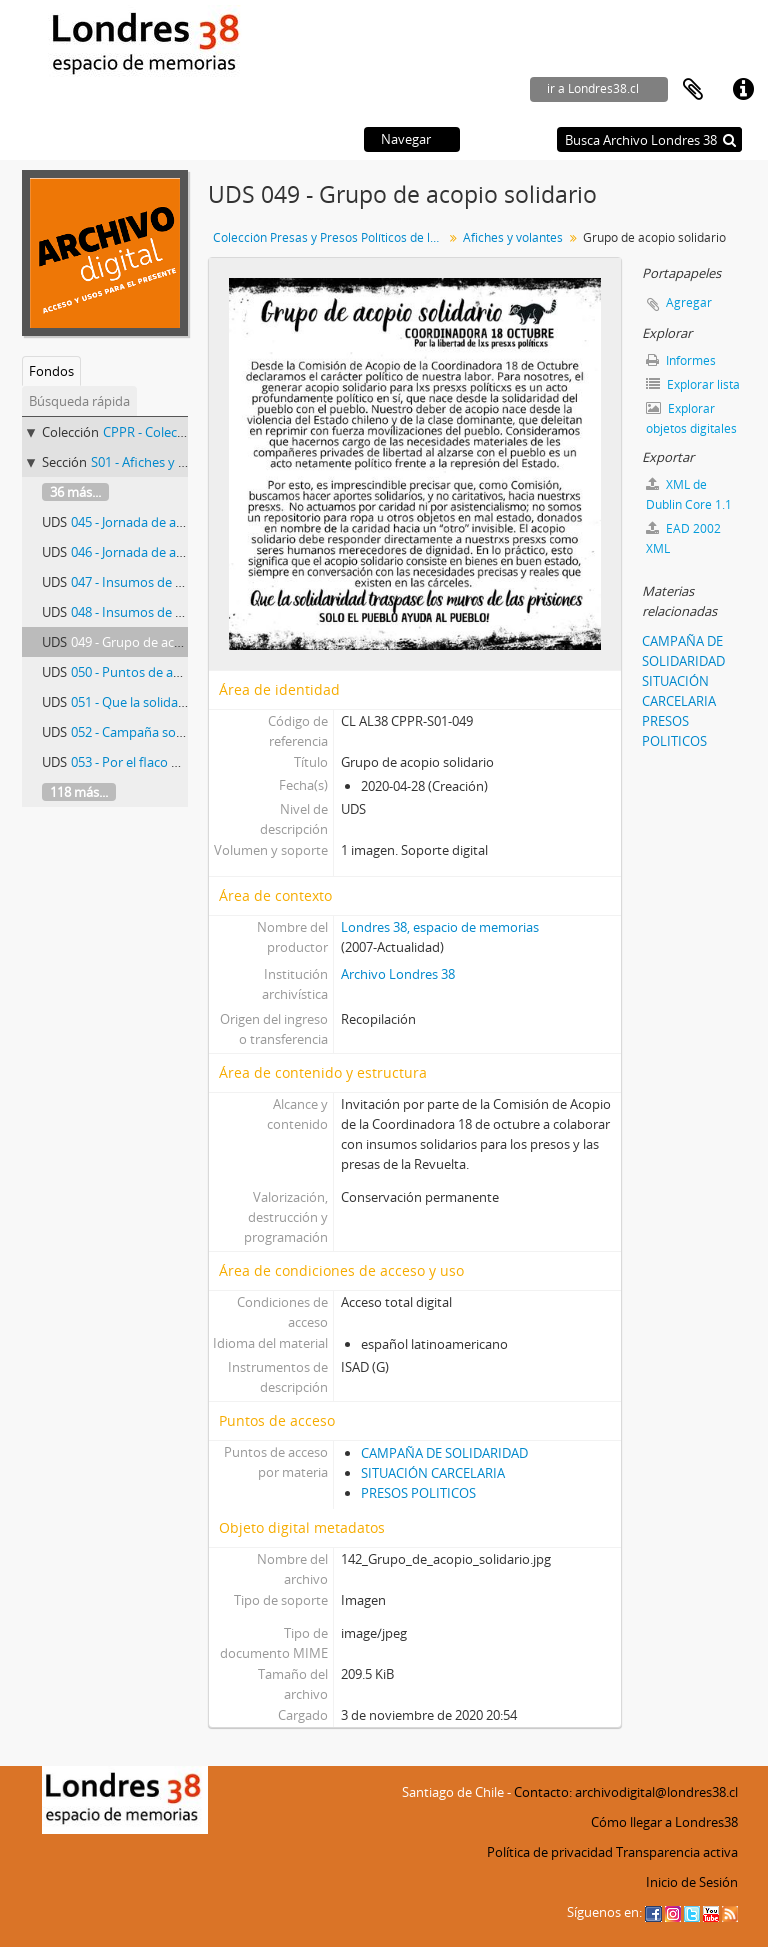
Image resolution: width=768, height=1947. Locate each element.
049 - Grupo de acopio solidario (163, 642)
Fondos (51, 371)
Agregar (689, 302)
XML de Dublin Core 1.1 (689, 494)
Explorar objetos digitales (691, 418)
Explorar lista (693, 384)
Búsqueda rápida (79, 401)
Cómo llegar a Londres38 (664, 1822)
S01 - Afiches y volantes (160, 462)
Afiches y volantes (513, 237)
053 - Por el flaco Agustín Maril (160, 762)
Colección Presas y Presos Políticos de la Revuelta (330, 237)
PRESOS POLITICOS (418, 1493)
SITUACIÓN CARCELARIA (433, 1473)
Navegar (406, 139)
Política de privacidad (550, 1852)
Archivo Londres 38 (398, 974)
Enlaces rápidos (743, 90)
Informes (681, 360)
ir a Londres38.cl (593, 88)
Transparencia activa (677, 1852)
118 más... (79, 792)
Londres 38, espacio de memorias (440, 927)
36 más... (75, 492)
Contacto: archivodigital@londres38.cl (626, 1792)
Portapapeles (693, 90)
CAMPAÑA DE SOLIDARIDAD (444, 1453)
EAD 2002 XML (683, 538)
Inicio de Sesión (692, 1882)
